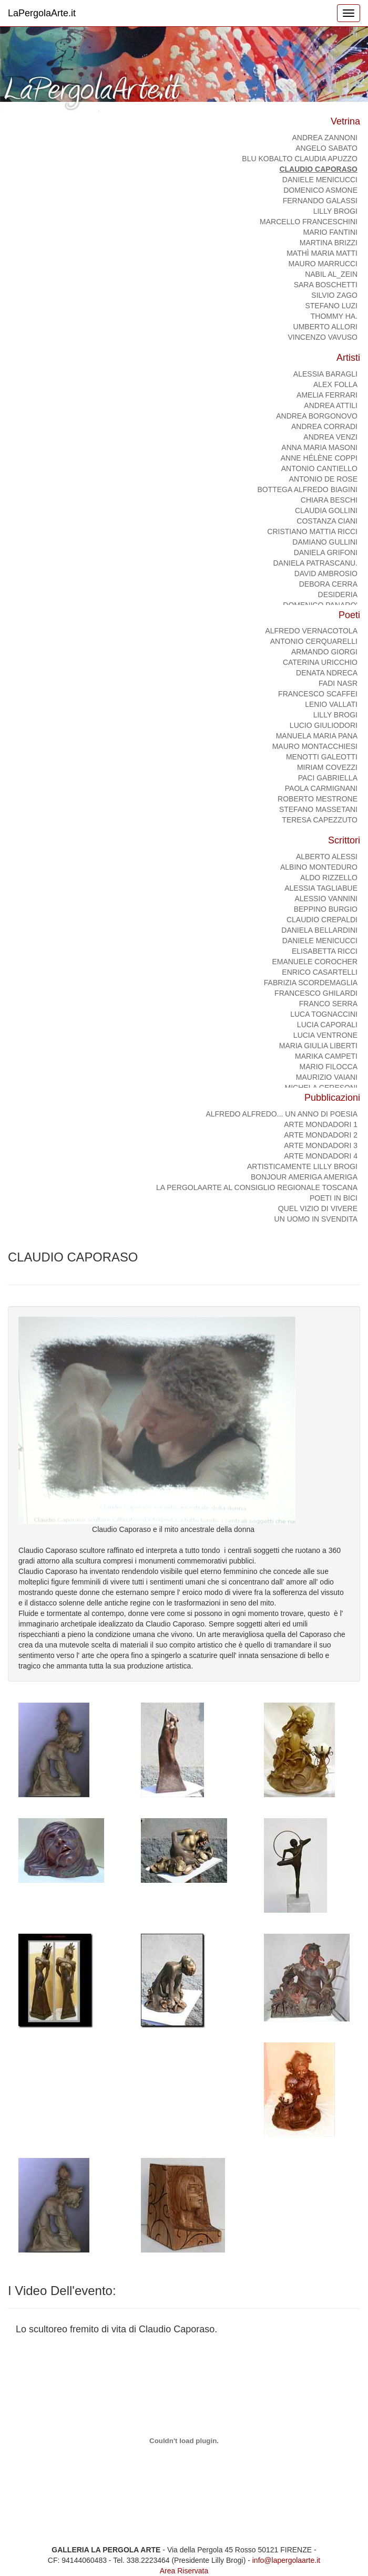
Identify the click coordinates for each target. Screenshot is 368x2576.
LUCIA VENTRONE (325, 1035)
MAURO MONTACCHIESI (314, 746)
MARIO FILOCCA (328, 1066)
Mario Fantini (330, 232)
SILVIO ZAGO (334, 295)
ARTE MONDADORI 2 (320, 1135)
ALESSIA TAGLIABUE (320, 888)
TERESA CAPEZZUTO (319, 820)
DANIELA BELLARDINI (319, 930)
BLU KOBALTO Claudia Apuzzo (299, 158)
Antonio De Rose (323, 479)
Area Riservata (184, 2571)
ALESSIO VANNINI (325, 898)
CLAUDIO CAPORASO (318, 169)
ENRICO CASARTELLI (319, 972)
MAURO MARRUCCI (323, 263)
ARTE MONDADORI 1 (320, 1124)
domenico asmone (320, 190)
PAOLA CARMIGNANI (321, 788)
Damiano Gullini (324, 542)
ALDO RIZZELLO (328, 877)
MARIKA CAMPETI (326, 1056)
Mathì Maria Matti (322, 253)
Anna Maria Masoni (319, 447)
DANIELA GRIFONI (325, 552)
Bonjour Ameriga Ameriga (304, 1177)
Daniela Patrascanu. (315, 563)
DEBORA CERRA (328, 584)
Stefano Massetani (318, 809)
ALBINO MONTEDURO (318, 867)
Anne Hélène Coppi (319, 458)
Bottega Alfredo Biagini (307, 489)
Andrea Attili (330, 405)
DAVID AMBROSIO (325, 573)
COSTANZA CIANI (327, 521)
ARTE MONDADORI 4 (320, 1156)
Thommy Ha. (334, 316)
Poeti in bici (333, 1198)
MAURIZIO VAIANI (326, 1077)
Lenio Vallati (331, 704)
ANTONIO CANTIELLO (319, 468)
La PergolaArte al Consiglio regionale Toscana (256, 1187)
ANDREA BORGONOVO (316, 416)
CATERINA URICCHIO (320, 662)
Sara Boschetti (325, 284)
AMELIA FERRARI (327, 395)
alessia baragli (325, 374)
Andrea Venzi (330, 437)
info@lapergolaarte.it (286, 2560)
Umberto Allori (325, 326)
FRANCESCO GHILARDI (315, 993)
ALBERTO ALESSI (326, 856)
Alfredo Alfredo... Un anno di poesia (281, 1114)
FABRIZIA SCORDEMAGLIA (310, 982)
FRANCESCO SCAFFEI (317, 694)
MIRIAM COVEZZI (327, 767)
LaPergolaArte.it (42, 13)
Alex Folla (335, 384)
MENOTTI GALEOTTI (321, 757)
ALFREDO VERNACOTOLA (311, 631)
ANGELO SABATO (326, 148)
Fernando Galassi (320, 200)
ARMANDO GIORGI (324, 652)
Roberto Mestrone (317, 799)
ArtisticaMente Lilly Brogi (302, 1166)
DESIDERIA (337, 594)
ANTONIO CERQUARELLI (313, 641)
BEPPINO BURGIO (325, 909)
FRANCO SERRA (328, 1003)
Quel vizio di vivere (317, 1208)
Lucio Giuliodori (323, 725)
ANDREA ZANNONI (324, 137)
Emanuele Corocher (314, 961)
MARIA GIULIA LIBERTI (318, 1045)
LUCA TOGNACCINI (323, 1014)
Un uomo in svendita (315, 1219)
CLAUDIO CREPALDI (322, 919)
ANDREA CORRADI (324, 426)
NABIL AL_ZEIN (331, 274)
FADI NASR (338, 683)
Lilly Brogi (335, 211)
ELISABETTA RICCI (324, 951)
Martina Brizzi (328, 242)
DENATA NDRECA (326, 673)
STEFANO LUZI (331, 305)
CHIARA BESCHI (329, 500)
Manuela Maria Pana (316, 736)
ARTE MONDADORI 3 (320, 1145)
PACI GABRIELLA (327, 778)
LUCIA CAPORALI (327, 1024)
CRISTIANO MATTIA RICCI (312, 531)
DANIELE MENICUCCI (319, 179)
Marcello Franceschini (308, 221)
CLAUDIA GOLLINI (326, 510)
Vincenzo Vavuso (322, 337)
